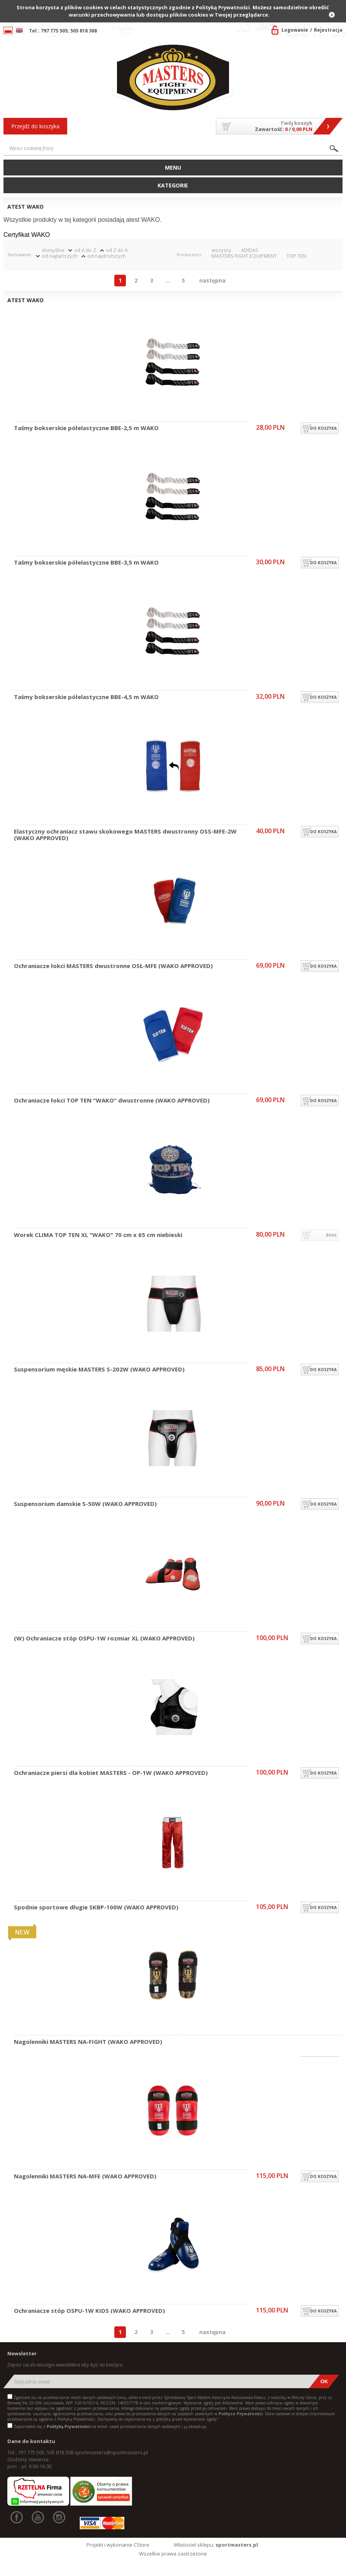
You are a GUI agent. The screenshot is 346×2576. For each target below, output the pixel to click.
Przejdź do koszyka (35, 126)
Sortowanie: (19, 254)
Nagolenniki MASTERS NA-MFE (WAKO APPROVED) (85, 2176)
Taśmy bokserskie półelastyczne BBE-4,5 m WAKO (86, 697)
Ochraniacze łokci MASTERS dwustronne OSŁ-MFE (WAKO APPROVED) (113, 966)
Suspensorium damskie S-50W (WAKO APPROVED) (85, 1504)
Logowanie (295, 30)
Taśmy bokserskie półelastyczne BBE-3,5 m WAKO (86, 562)
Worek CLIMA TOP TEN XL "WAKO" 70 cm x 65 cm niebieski (98, 1235)
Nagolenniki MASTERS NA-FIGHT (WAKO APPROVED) (88, 2041)
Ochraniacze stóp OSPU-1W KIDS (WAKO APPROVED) (89, 2310)
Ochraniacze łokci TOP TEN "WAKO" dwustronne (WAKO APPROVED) (112, 1100)
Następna (212, 280)
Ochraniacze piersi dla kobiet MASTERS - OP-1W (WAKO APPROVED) (111, 1773)
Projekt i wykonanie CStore (117, 2544)
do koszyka (323, 428)
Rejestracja (328, 30)
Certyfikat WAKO (26, 234)
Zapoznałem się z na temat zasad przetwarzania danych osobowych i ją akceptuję (110, 2426)
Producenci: (189, 254)
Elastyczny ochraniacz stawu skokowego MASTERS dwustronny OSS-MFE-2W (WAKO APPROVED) (125, 834)
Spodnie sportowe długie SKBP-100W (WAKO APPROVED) (96, 1907)
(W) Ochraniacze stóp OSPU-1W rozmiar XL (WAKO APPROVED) (104, 1638)
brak (331, 1235)
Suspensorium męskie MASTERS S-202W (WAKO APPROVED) (99, 1369)
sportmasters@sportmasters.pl (111, 2452)
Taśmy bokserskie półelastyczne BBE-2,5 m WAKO (86, 428)
